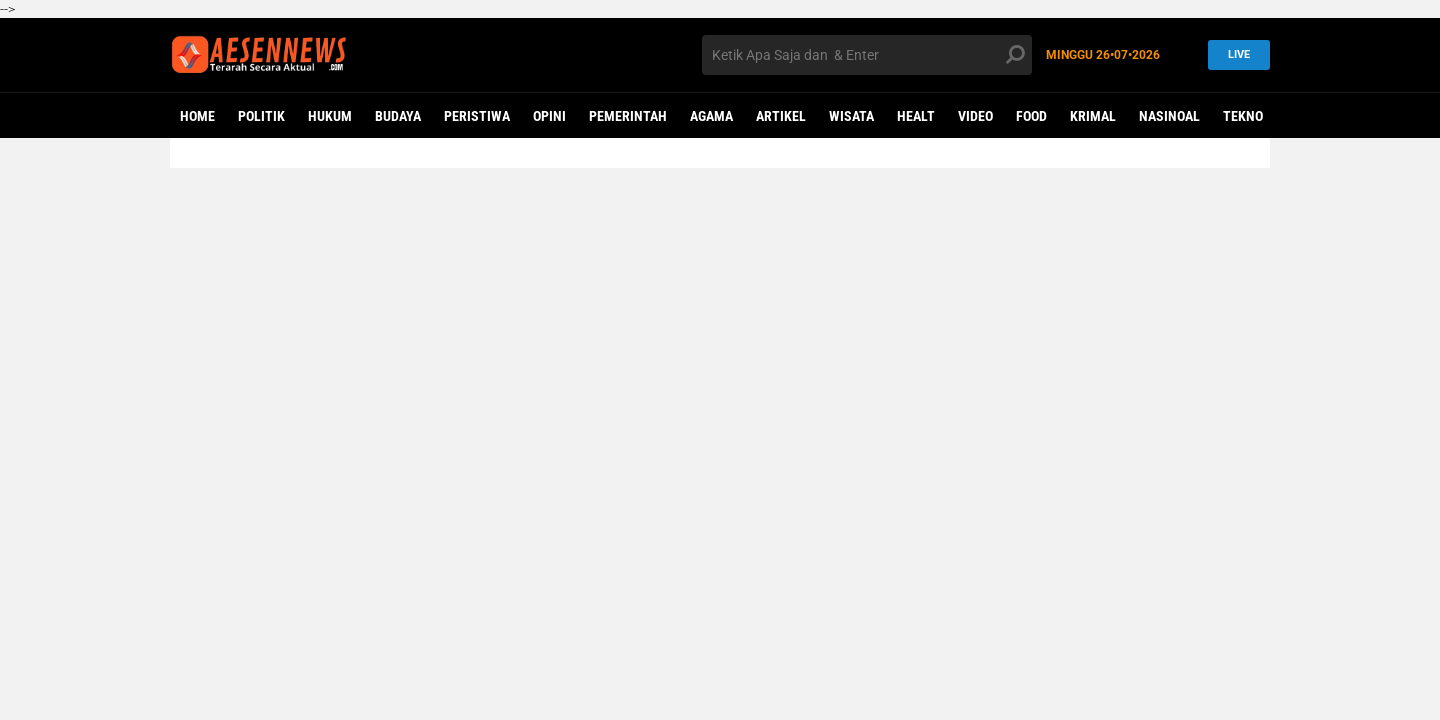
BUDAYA (398, 116)
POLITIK (261, 116)
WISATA (851, 116)
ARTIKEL (781, 116)
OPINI (549, 116)
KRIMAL (1093, 116)
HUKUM (330, 116)
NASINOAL (1169, 116)
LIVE (1233, 54)
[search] (867, 55)
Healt (916, 116)
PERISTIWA (477, 116)
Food (1031, 116)
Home (197, 116)
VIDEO (975, 116)
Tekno (1243, 116)
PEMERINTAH (628, 116)
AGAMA (711, 116)
